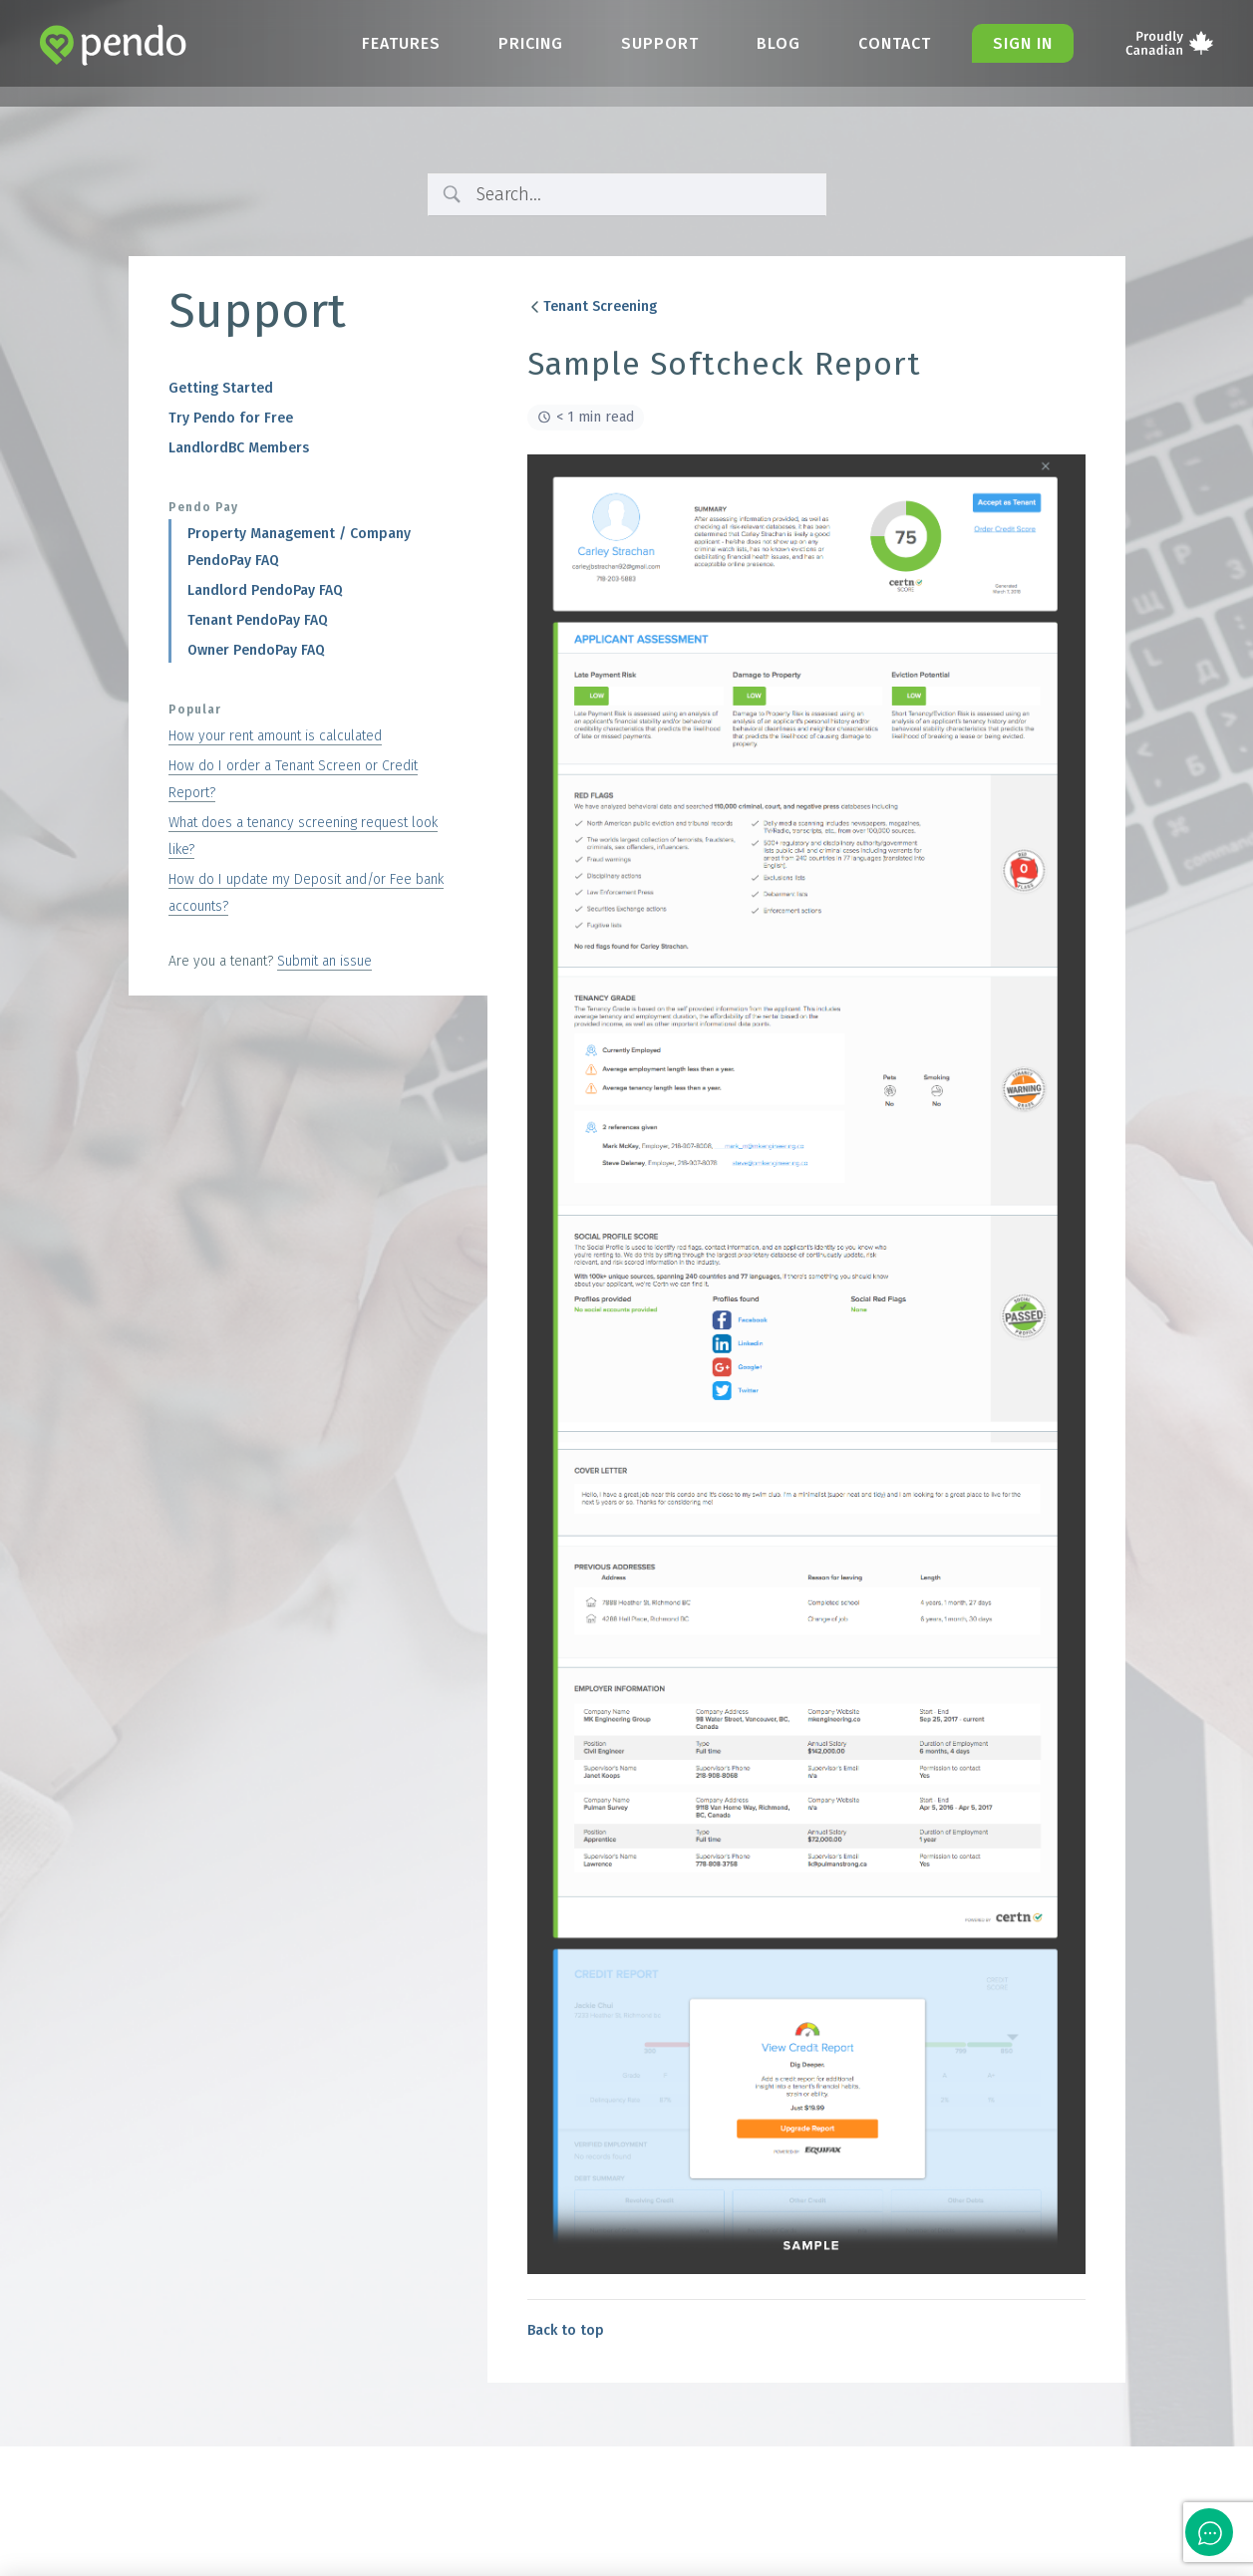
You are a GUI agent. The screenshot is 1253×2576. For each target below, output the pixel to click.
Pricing (530, 43)
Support (660, 43)
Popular (194, 709)
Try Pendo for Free (230, 418)
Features (401, 43)
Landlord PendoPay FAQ (265, 590)
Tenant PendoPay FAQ (257, 620)
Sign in (1023, 43)
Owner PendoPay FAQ (256, 650)
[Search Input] (644, 194)
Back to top (565, 2330)
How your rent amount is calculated (275, 735)
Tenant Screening (592, 306)
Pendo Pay (203, 507)
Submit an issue (324, 961)
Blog (778, 43)
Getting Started (220, 388)
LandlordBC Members (238, 447)
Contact (894, 43)
